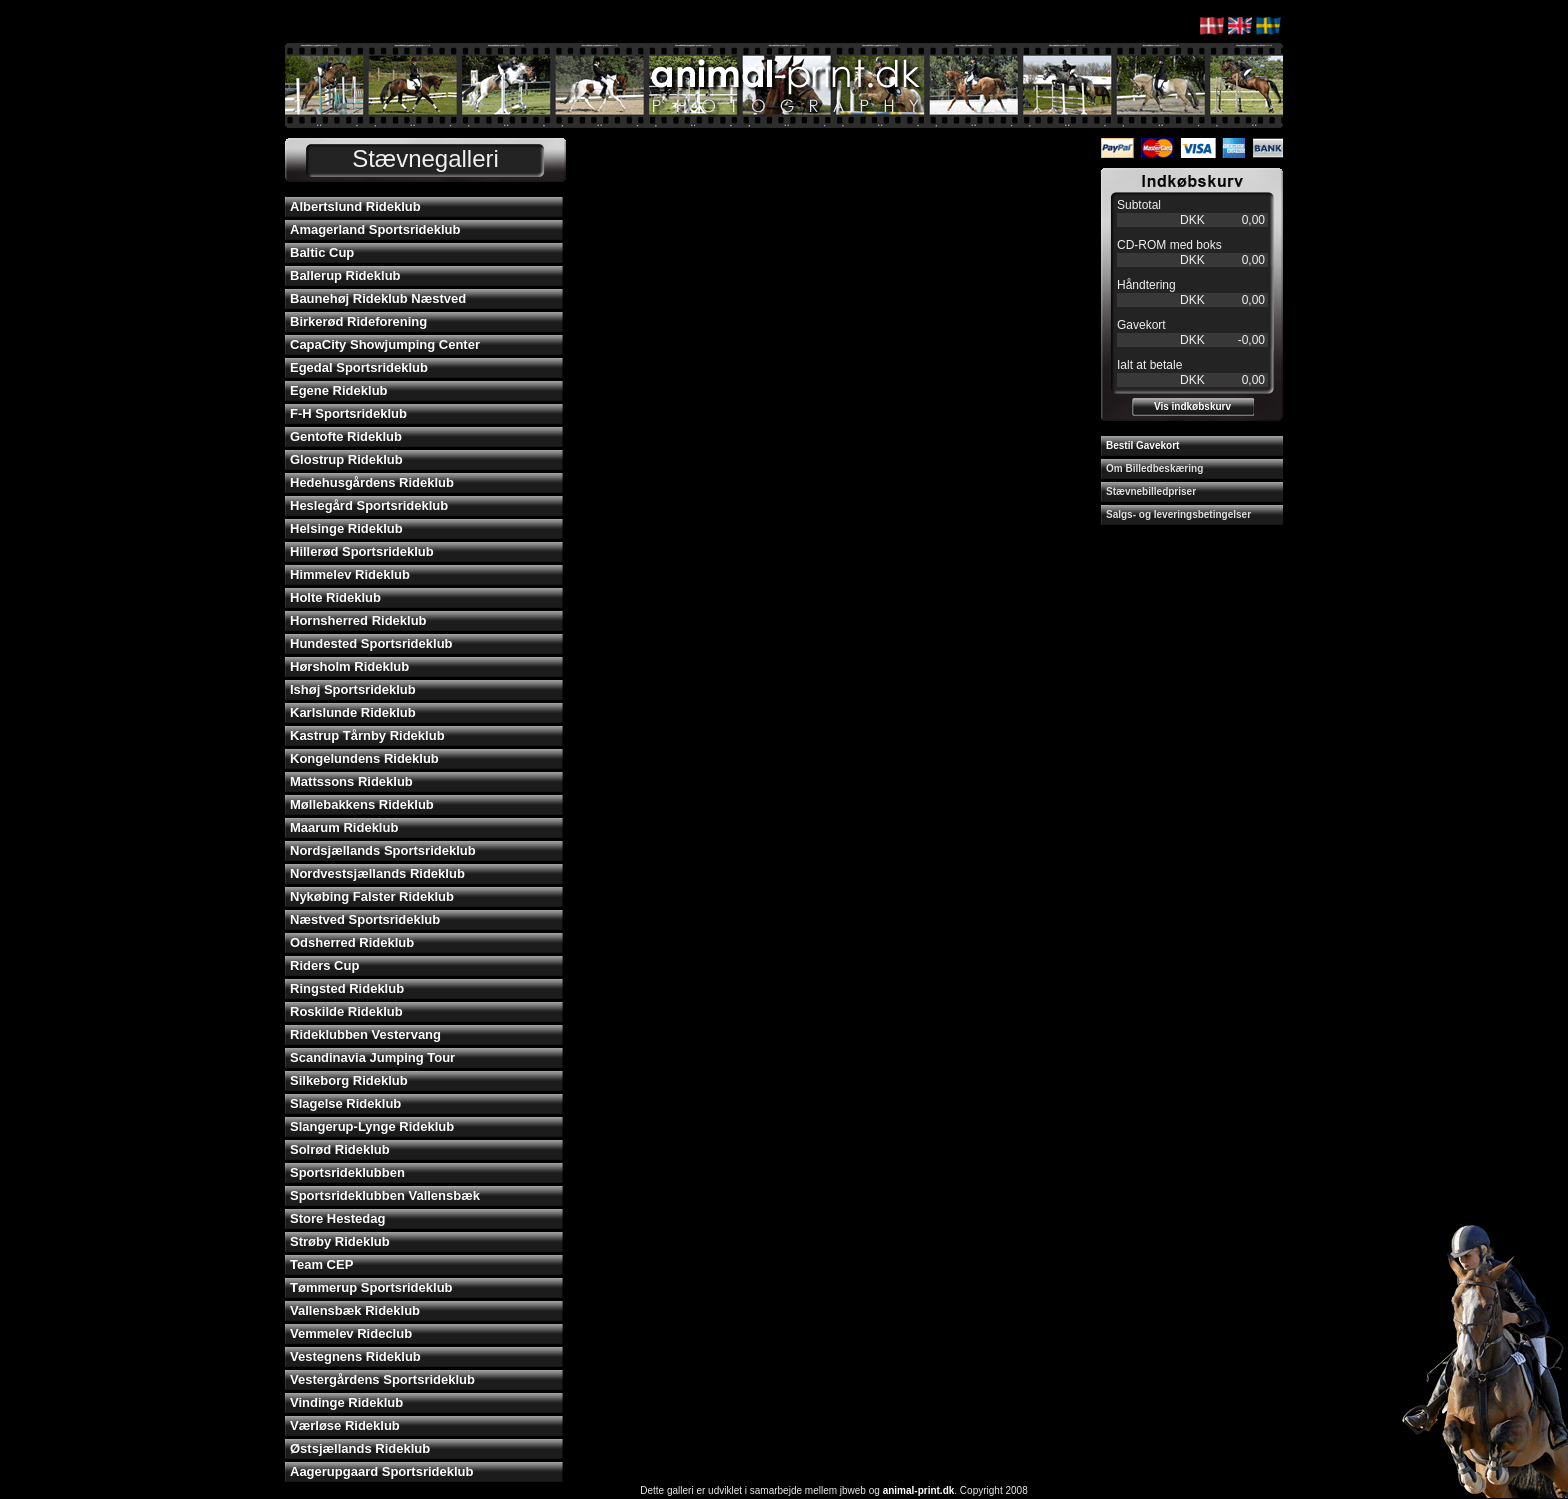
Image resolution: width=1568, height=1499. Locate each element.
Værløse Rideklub (345, 1425)
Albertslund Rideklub (355, 206)
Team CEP (321, 1264)
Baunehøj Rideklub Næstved (378, 298)
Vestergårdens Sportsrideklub (382, 1379)
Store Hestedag (337, 1218)
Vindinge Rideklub (346, 1402)
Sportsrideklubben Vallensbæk (385, 1195)
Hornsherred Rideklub (358, 620)
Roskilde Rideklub (346, 1011)
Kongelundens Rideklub (364, 758)
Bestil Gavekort (1142, 445)
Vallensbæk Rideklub (355, 1310)
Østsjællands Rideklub (360, 1448)
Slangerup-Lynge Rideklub (372, 1126)
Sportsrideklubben (347, 1172)
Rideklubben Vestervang (365, 1034)
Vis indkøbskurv (1192, 406)
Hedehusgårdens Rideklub (372, 482)
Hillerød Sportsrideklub (362, 551)
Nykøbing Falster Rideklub (372, 896)
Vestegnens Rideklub (355, 1356)
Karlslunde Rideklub (353, 712)
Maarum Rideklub (344, 827)
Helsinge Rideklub (346, 528)
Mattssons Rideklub (351, 781)
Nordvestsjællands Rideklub (377, 873)
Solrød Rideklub (340, 1149)
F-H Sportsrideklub (348, 413)
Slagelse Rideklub (345, 1103)
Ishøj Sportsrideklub (353, 689)
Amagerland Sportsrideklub (375, 229)
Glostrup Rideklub (346, 459)
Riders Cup (324, 965)
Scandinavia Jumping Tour (372, 1057)
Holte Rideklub (335, 597)
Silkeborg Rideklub (349, 1080)
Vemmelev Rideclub (351, 1333)
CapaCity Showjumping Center (385, 344)
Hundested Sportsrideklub (371, 643)
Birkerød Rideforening (358, 321)
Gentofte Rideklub (346, 436)
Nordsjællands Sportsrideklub (383, 850)
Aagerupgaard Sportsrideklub (381, 1471)
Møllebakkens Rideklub (362, 804)
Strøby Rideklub (340, 1241)
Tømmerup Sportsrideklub (371, 1287)
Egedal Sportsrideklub (359, 367)
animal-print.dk (919, 1490)
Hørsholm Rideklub (349, 666)
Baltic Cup (322, 252)
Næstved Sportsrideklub (365, 919)
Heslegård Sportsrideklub (369, 505)
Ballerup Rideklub (345, 275)
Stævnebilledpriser (1151, 491)
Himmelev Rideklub (350, 574)
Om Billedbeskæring (1154, 468)
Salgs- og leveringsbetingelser (1178, 514)
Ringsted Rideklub (347, 988)
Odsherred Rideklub (352, 942)
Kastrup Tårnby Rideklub (367, 735)
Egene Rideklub (339, 390)
